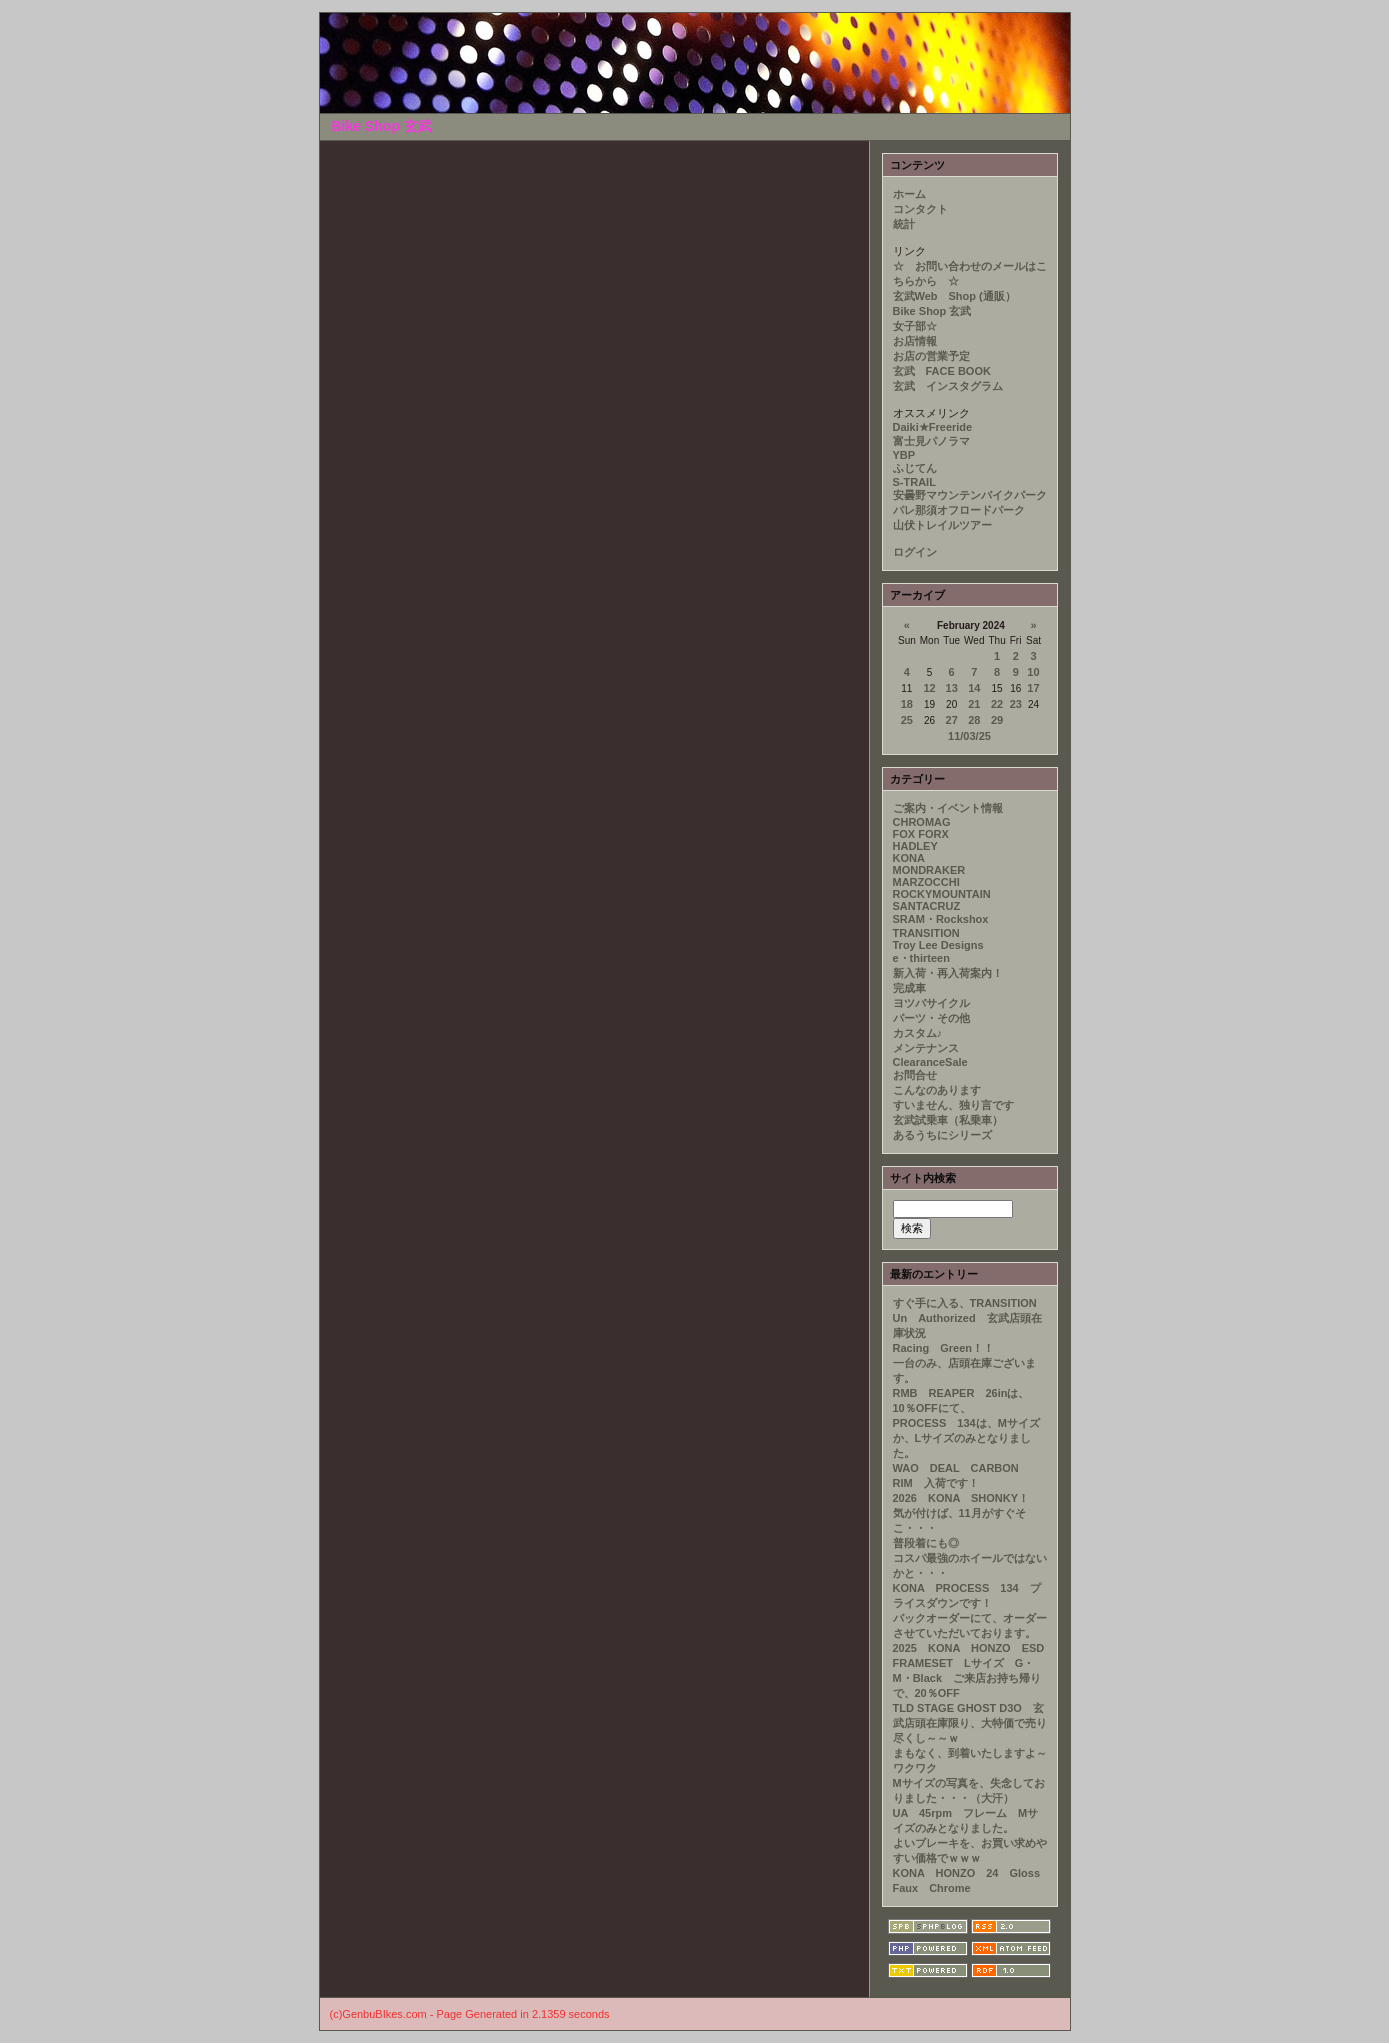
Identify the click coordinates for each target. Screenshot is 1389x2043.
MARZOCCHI (926, 882)
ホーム (909, 194)
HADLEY (915, 846)
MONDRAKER (929, 870)
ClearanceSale (930, 1062)
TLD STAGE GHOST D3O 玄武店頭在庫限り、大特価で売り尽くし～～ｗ (970, 1723)
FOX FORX (921, 834)
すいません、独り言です (953, 1105)
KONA (909, 858)
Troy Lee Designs (938, 945)
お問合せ (915, 1075)
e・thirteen (921, 958)
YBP (904, 455)
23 (1016, 704)
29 (997, 720)
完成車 (909, 988)
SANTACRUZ (927, 906)
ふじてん (915, 468)
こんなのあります (937, 1090)
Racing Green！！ (943, 1348)
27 (952, 720)
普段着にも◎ (926, 1543)
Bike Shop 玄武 (932, 311)
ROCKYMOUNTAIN (942, 894)
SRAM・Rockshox (941, 919)
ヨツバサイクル (931, 1003)
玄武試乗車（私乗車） (948, 1120)
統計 (904, 224)
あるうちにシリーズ (942, 1135)
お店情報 (915, 341)
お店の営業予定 (931, 356)
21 (974, 704)
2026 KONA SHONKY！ (961, 1498)
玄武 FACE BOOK (942, 371)
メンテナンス (926, 1048)
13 (952, 688)
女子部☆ (915, 326)
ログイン (915, 552)
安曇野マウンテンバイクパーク (970, 495)
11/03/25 (969, 736)
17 (1033, 688)
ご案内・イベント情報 (948, 808)
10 (1033, 672)
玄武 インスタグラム (948, 386)
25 (907, 720)
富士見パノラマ (931, 441)
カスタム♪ (918, 1033)
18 (907, 704)
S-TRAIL (914, 482)
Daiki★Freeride (933, 427)
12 (929, 688)
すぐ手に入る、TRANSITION (965, 1303)
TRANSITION (926, 933)
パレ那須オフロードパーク (959, 510)
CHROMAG (922, 822)
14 (974, 688)
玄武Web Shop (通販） (954, 296)
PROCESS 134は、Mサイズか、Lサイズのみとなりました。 (966, 1438)
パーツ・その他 (931, 1018)
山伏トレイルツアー (942, 525)
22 (997, 704)
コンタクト (920, 209)
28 (974, 720)
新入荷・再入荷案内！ (948, 973)
